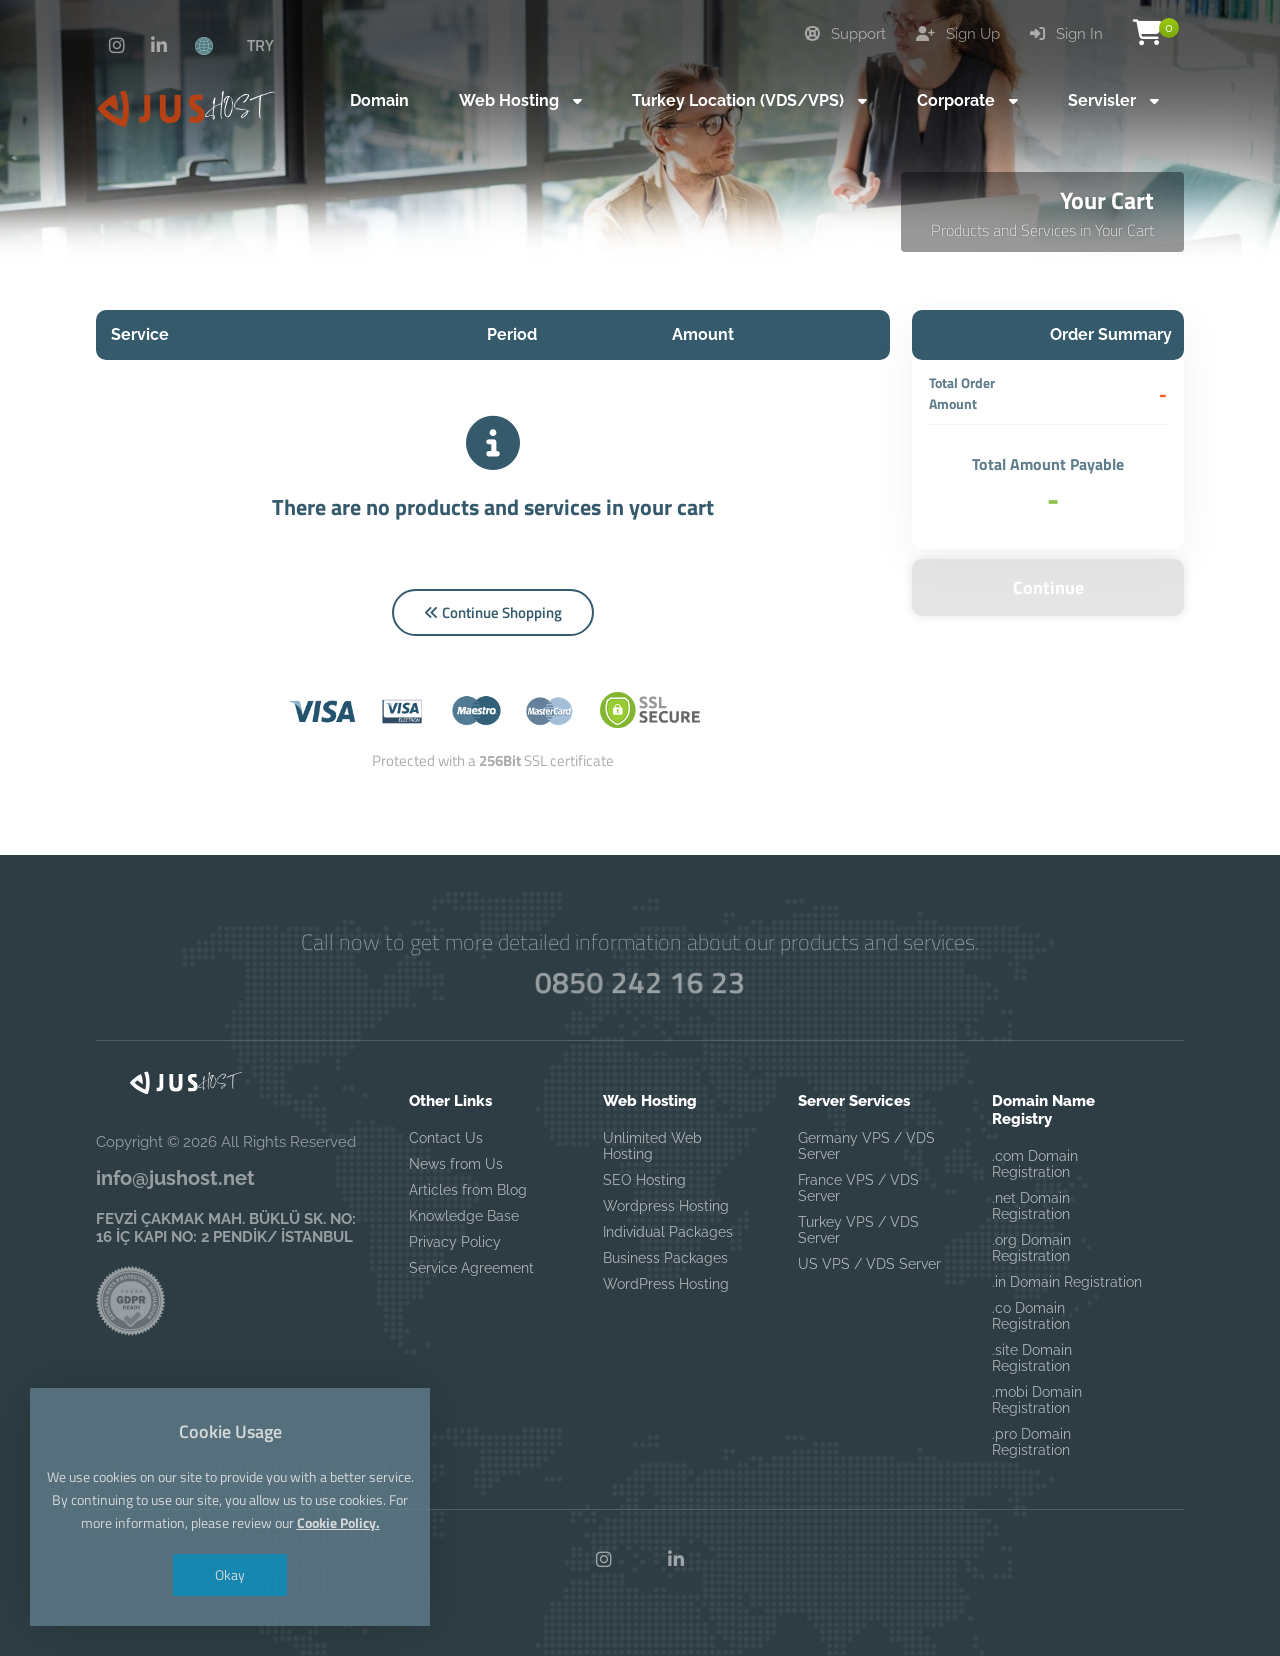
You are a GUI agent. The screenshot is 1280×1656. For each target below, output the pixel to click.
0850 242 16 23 (640, 982)
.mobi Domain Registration (1037, 1400)
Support (845, 34)
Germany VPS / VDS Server (866, 1146)
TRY (260, 45)
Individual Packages (668, 1232)
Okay (230, 1574)
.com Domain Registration (1035, 1164)
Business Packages (665, 1258)
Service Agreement (471, 1268)
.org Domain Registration (1031, 1248)
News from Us (456, 1164)
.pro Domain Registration (1031, 1442)
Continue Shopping (493, 612)
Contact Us (446, 1138)
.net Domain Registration (1031, 1206)
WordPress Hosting (666, 1284)
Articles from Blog (468, 1190)
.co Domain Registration (1031, 1316)
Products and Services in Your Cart (1042, 230)
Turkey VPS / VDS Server (858, 1230)
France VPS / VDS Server (858, 1188)
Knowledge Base (464, 1216)
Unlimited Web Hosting (652, 1146)
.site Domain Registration (1032, 1358)
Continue (1048, 587)
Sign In (1066, 34)
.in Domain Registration (1067, 1282)
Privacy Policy (455, 1242)
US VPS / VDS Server (869, 1264)
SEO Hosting (644, 1180)
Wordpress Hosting (666, 1206)
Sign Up (958, 34)
